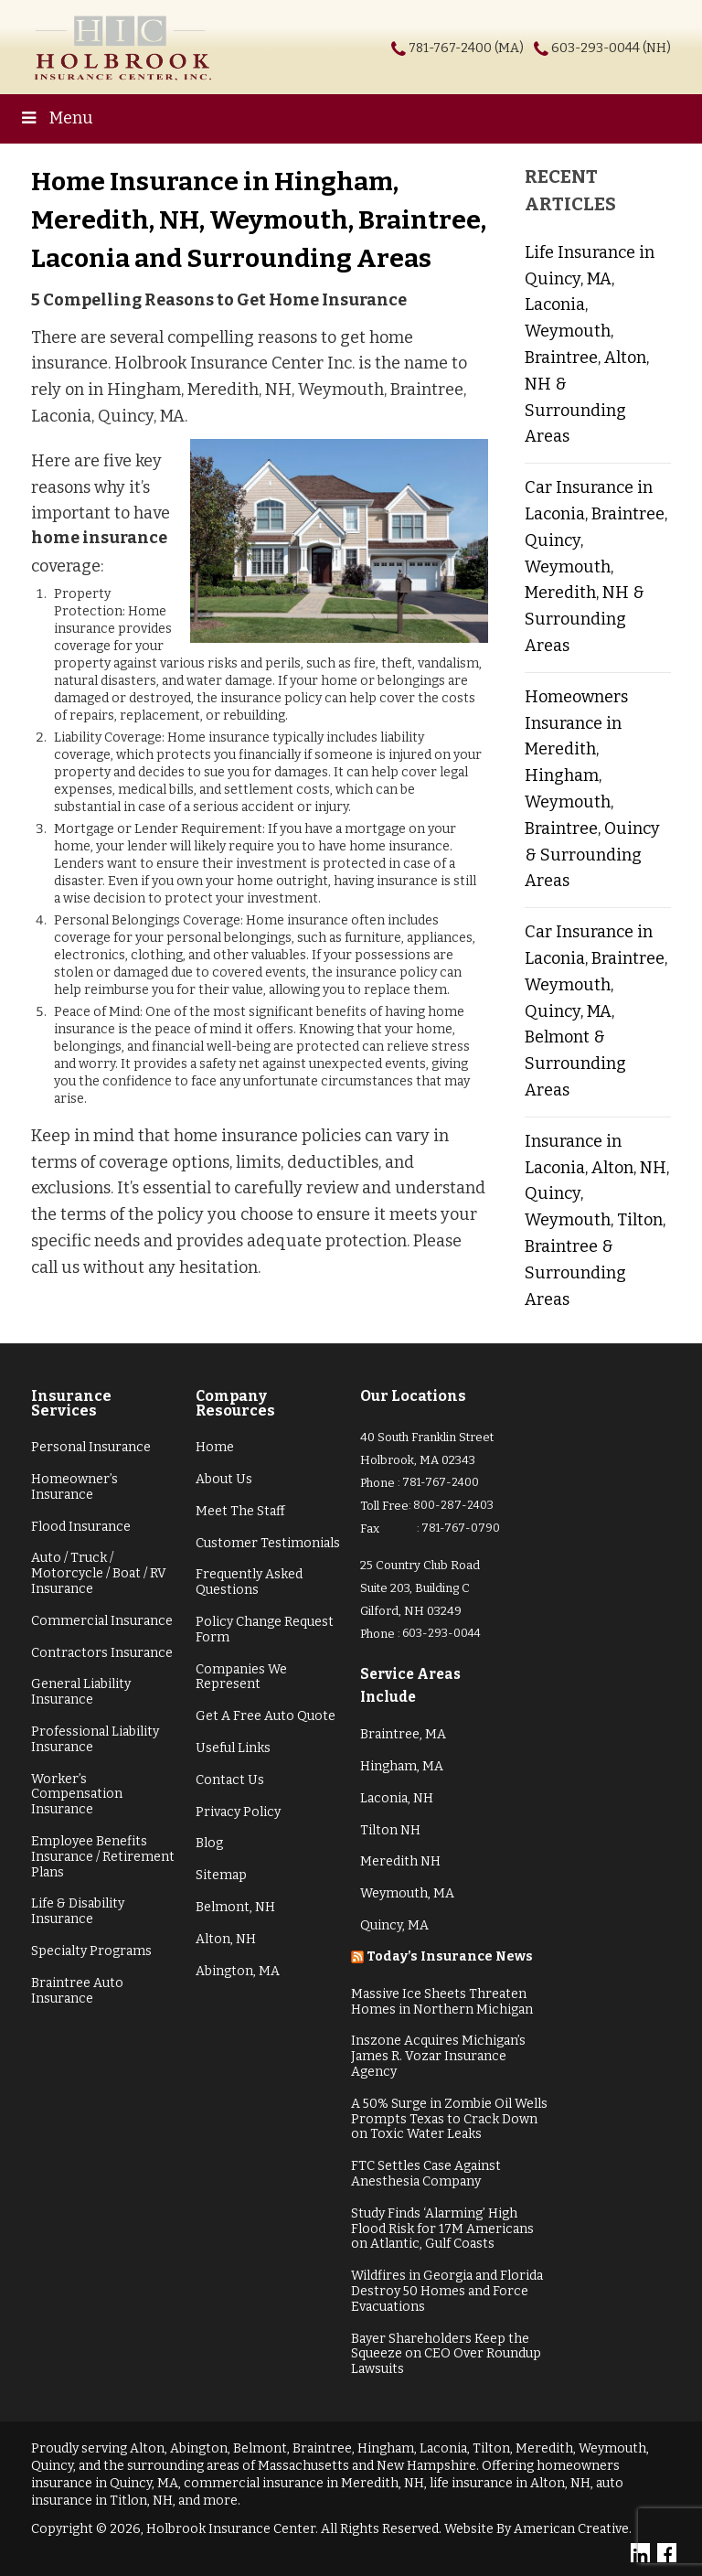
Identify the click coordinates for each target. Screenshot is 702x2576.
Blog (209, 1843)
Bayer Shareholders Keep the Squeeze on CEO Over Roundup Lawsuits (446, 2354)
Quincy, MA (394, 1925)
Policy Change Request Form (265, 1629)
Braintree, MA (403, 1734)
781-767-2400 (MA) (466, 48)
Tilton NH (390, 1830)
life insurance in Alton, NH (510, 2483)
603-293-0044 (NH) (611, 48)
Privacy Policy (238, 1812)
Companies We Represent (241, 1677)
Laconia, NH (396, 1798)
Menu (55, 118)
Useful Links (233, 1748)
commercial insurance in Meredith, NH (304, 2483)
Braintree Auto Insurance (77, 1990)
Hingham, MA (401, 1766)
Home (215, 1447)
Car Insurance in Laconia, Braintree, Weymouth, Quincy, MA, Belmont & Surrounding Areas (596, 1011)
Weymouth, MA (407, 1893)
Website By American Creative (536, 2529)
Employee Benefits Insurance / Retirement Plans (103, 1856)
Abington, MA (238, 1971)
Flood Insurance (81, 1526)
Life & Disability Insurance (77, 1911)
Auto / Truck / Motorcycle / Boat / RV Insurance (98, 1573)
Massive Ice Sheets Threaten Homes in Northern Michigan (442, 2001)
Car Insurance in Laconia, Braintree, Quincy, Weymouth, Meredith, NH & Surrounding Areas (596, 566)
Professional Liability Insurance (95, 1739)
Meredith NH (400, 1861)
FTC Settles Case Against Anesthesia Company (426, 2173)
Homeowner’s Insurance (74, 1486)
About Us (224, 1479)
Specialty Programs (91, 1951)
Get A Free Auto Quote (265, 1716)
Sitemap (221, 1875)
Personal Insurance (91, 1447)
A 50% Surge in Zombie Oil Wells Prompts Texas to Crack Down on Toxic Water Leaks (449, 2119)
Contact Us (230, 1780)
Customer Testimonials (268, 1543)
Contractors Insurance (102, 1653)
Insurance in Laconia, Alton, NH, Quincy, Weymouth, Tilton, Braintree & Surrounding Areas (597, 1220)
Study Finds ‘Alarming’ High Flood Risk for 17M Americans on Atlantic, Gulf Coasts (442, 2229)
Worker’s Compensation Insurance (76, 1794)
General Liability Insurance (81, 1691)
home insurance (99, 538)
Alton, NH (226, 1939)
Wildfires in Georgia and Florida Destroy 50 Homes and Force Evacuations (447, 2291)
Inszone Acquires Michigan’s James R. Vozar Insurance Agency (438, 2056)
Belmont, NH (235, 1907)
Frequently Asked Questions (249, 1582)
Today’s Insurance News (450, 1956)
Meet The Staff (240, 1511)
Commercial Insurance (102, 1621)
